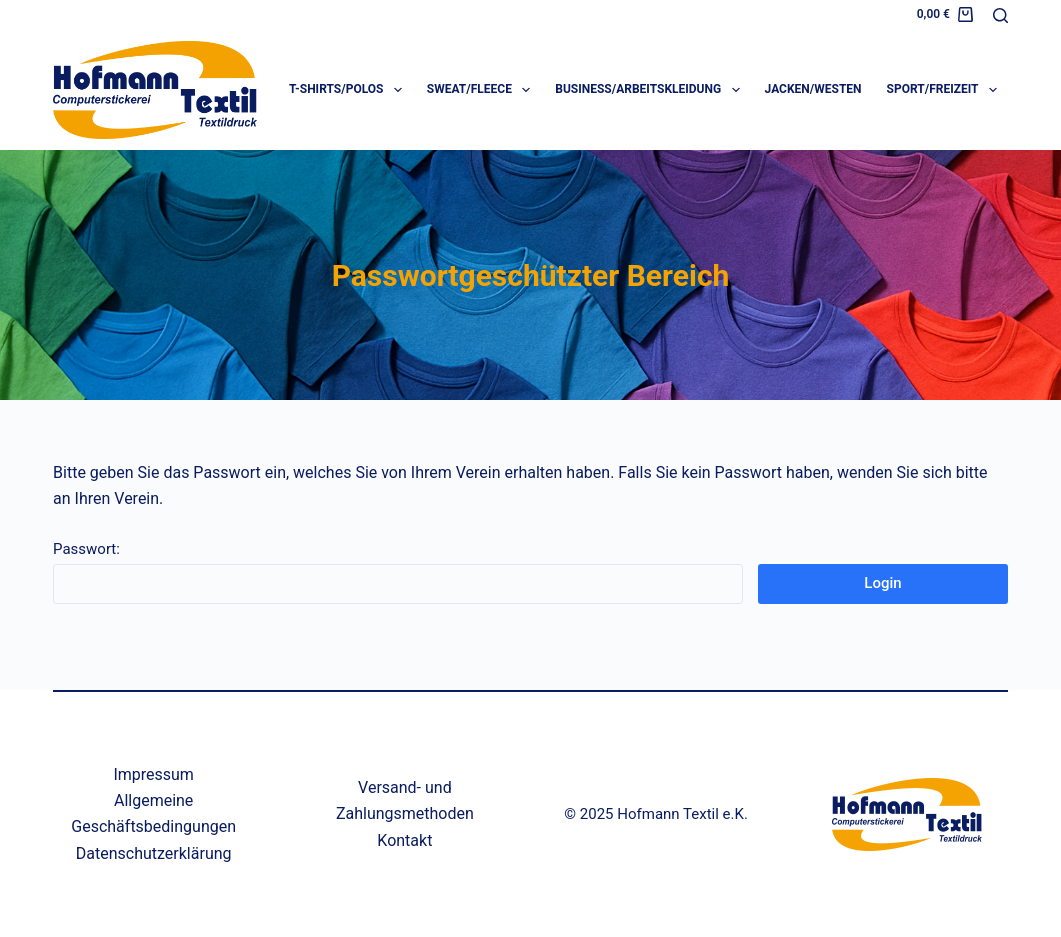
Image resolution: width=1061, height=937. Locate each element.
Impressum (153, 774)
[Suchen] (1000, 15)
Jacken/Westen (813, 89)
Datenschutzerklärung (154, 853)
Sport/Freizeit (946, 90)
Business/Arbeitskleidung (651, 90)
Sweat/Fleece (482, 90)
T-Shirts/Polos (349, 90)
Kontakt (404, 840)
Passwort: (398, 572)
